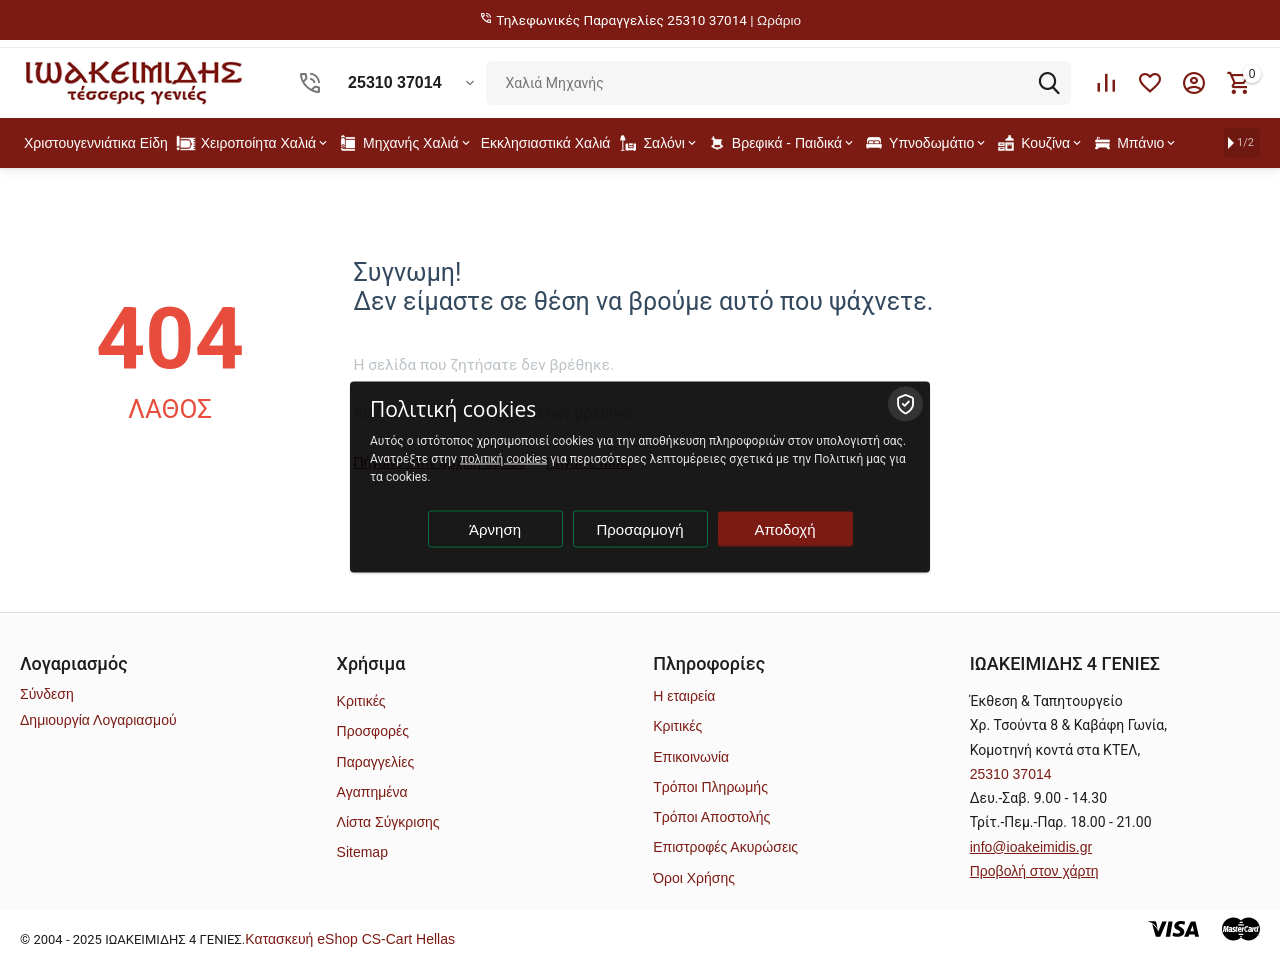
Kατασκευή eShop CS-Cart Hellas (350, 939)
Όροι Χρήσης (694, 878)
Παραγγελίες (376, 762)
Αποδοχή (785, 528)
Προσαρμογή (640, 528)
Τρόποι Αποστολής (711, 817)
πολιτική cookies (503, 458)
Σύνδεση (47, 694)
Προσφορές (373, 731)
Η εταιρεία (684, 696)
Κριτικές (361, 701)
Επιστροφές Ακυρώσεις (725, 847)
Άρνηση (495, 528)
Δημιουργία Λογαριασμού (98, 720)
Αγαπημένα (372, 792)
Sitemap (362, 852)
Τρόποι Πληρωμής (710, 787)
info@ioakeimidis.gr (1031, 847)
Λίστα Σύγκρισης (388, 822)
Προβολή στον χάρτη (1034, 871)
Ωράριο (779, 20)
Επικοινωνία (691, 757)
